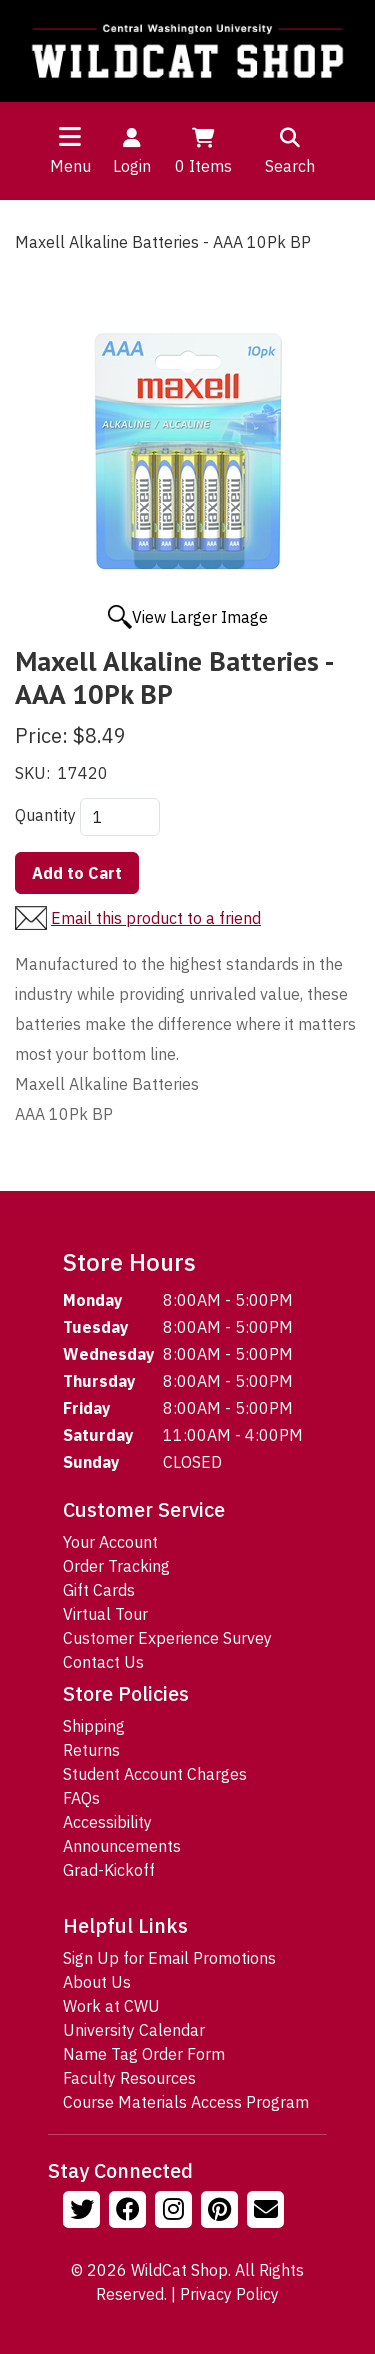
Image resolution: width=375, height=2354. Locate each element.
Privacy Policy (229, 2294)
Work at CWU (111, 2006)
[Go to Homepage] (187, 51)
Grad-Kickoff (109, 1870)
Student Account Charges (155, 1774)
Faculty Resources (129, 2078)
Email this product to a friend (156, 918)
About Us (97, 1982)
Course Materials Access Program (186, 2102)
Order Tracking (116, 1566)
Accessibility (107, 1822)
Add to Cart (77, 873)
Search (290, 150)
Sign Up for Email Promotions (169, 1958)
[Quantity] (120, 817)
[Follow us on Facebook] (130, 2212)
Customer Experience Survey (167, 1638)
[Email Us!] (268, 2212)
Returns (91, 1750)
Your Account (110, 1542)
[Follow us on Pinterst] (222, 2212)
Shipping (94, 1726)
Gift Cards (99, 1590)
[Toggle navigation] (70, 136)
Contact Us (103, 1662)
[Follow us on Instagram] (176, 2212)
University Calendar (134, 2030)
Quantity (45, 815)
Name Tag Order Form (144, 2054)
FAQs (81, 1798)
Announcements (122, 1846)
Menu (70, 166)
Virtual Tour (105, 1614)
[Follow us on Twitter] (84, 2212)
